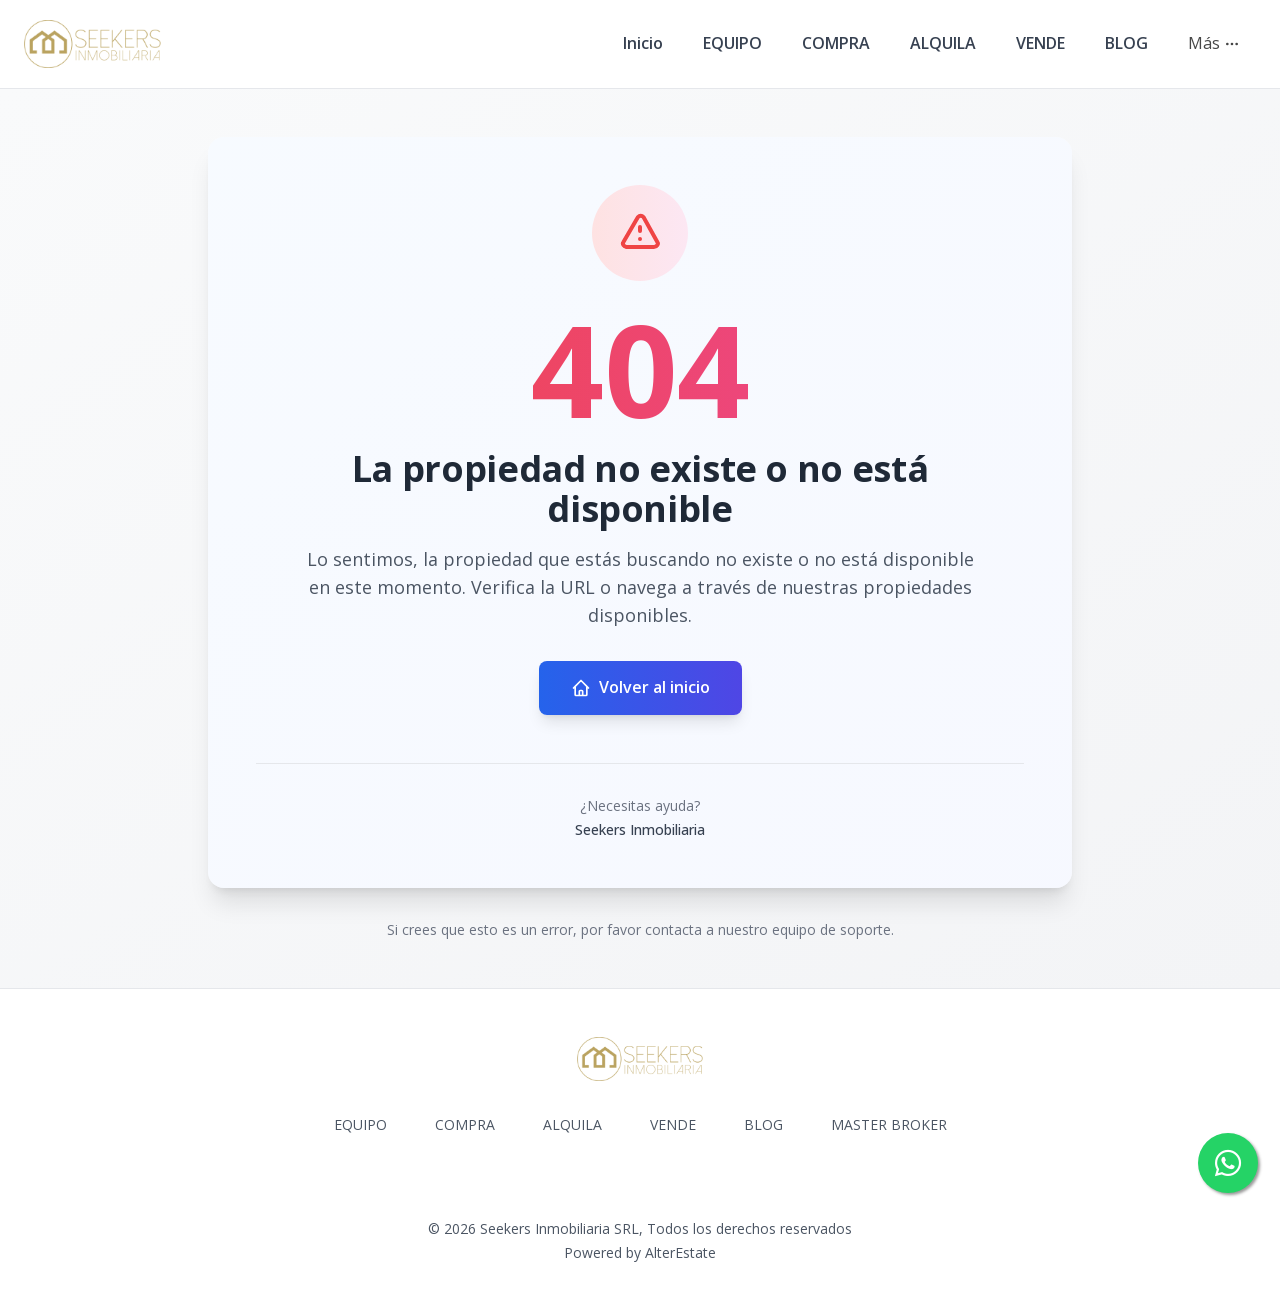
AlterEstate (680, 1252)
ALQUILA (943, 43)
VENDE (1040, 43)
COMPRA (836, 43)
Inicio (643, 43)
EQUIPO (732, 43)
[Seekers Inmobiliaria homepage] (92, 44)
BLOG (1126, 43)
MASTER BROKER (889, 1124)
